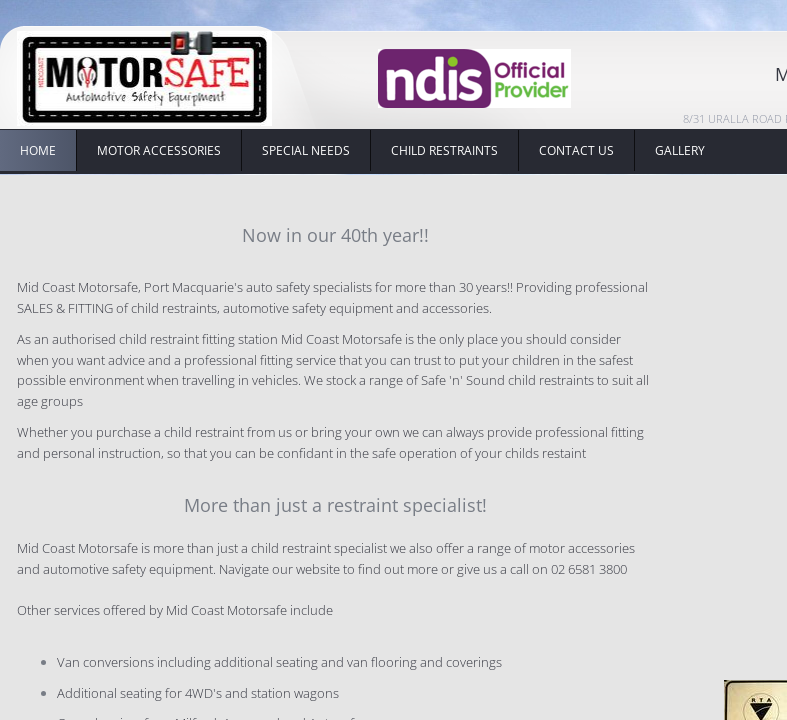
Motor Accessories (159, 150)
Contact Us (576, 150)
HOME (38, 150)
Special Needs (306, 150)
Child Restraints (444, 150)
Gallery (680, 150)
